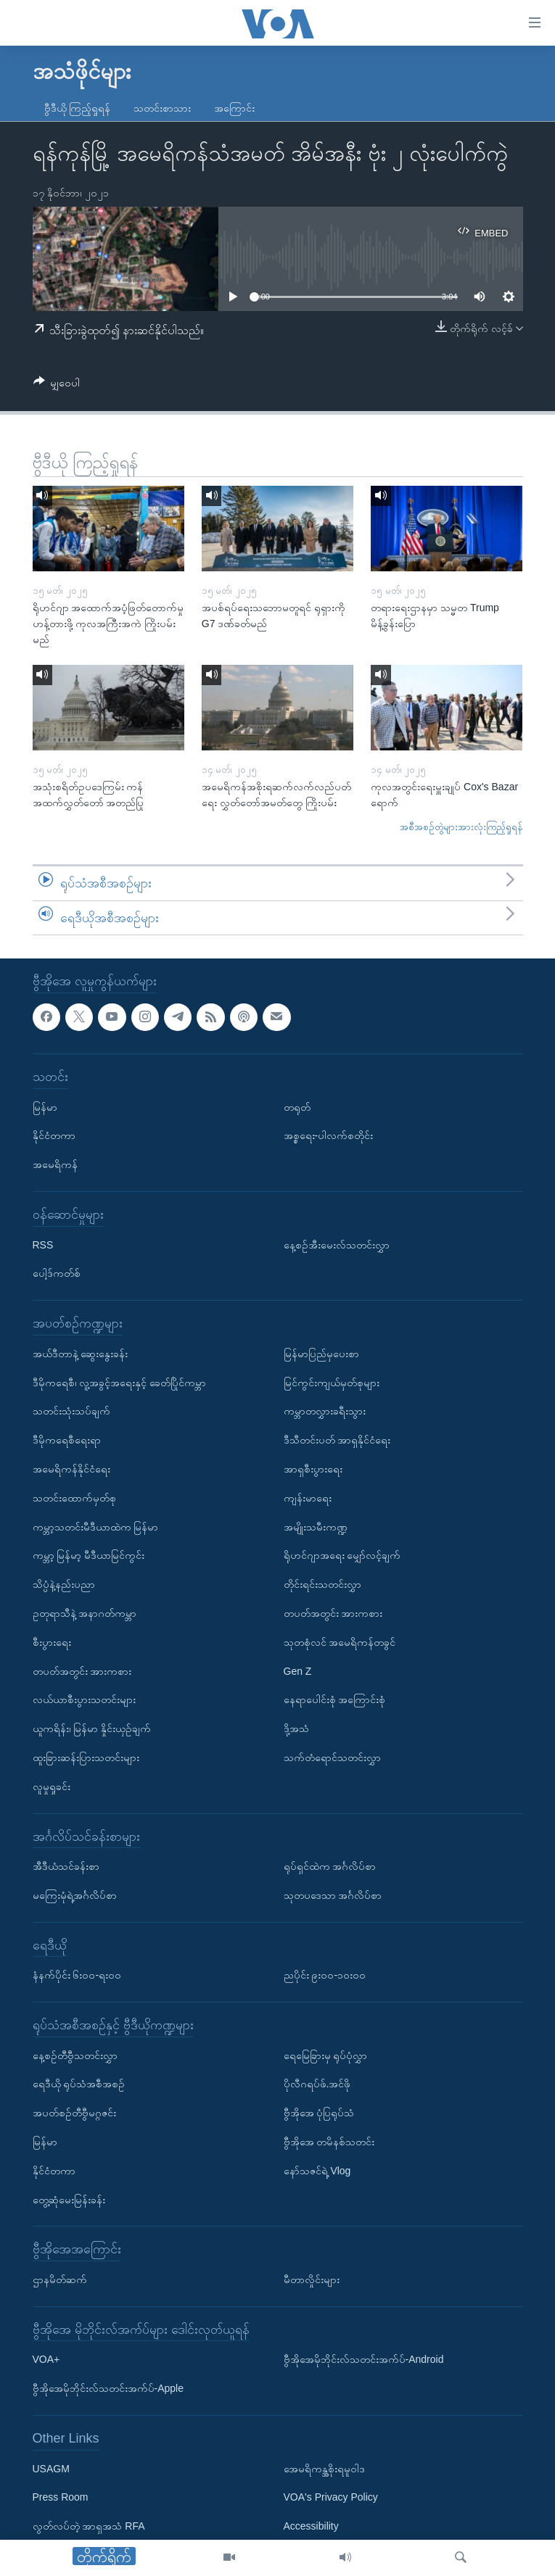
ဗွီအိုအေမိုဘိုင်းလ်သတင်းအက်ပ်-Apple (108, 2388)
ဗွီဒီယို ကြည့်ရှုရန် (77, 108)
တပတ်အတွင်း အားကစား (82, 1671)
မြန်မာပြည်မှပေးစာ (321, 1353)
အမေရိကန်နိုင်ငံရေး (71, 1469)
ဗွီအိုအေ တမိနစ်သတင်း (329, 2142)
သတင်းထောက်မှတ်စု (74, 1498)
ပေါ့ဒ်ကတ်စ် (57, 1274)
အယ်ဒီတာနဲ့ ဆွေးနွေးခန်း (80, 1353)
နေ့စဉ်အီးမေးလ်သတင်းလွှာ (337, 1245)
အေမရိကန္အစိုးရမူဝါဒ (324, 2468)
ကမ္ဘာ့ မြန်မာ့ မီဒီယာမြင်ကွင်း (89, 1556)
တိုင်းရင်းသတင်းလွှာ (322, 1584)
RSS (43, 1245)
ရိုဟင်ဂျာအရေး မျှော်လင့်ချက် (342, 1556)
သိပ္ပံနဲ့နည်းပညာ (64, 1584)
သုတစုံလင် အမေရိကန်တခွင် (340, 1642)
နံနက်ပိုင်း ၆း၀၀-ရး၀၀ (77, 1975)
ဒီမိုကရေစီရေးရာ (67, 1440)
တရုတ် (297, 1107)
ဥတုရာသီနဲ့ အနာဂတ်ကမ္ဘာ (85, 1613)
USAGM (51, 2468)
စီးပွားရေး (52, 1642)
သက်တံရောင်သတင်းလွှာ (332, 1757)
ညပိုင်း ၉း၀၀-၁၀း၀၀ (325, 1975)
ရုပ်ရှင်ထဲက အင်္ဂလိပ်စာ (330, 1866)
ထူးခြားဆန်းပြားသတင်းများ (86, 1757)
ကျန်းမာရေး (308, 1498)
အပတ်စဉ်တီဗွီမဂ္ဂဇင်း (74, 2113)
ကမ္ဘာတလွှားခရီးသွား (325, 1411)
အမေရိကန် (55, 1164)
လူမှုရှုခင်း (51, 1786)
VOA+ (46, 2360)
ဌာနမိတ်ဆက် (60, 2279)
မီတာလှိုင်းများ (312, 2279)
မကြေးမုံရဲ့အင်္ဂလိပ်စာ (75, 1895)
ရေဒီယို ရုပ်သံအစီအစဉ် (79, 2084)
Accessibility (311, 2526)
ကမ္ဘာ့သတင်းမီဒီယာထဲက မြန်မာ (96, 1527)
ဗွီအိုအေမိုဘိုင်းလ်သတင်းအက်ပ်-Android (364, 2360)
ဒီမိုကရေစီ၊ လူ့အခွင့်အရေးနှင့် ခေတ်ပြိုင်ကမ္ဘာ (120, 1382)
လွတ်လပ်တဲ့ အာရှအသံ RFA (89, 2526)
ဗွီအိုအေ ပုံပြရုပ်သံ (319, 2113)
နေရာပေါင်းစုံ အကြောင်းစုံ (335, 1700)
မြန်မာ (45, 1107)
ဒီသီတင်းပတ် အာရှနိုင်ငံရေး (337, 1440)
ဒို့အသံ (296, 1728)
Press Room (61, 2497)
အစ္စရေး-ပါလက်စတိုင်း (329, 1136)
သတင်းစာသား (162, 108)
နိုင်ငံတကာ (54, 1136)
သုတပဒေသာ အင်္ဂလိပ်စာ (333, 1895)
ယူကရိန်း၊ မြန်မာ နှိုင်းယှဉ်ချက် (92, 1728)
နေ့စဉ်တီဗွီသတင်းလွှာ (75, 2055)
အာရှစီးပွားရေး (313, 1469)
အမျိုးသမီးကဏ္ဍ (316, 1527)
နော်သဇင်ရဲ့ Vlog (317, 2171)
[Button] (57, 385)
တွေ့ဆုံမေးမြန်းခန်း (69, 2200)
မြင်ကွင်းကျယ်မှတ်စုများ (331, 1382)
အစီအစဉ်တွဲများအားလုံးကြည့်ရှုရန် (461, 826)
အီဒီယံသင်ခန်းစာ (66, 1866)
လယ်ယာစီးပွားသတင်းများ (84, 1700)
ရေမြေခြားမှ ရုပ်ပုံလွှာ (326, 2055)
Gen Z (298, 1671)
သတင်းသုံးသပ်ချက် (71, 1411)
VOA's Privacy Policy (331, 2497)
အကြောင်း (234, 108)
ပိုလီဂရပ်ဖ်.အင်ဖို (317, 2084)
